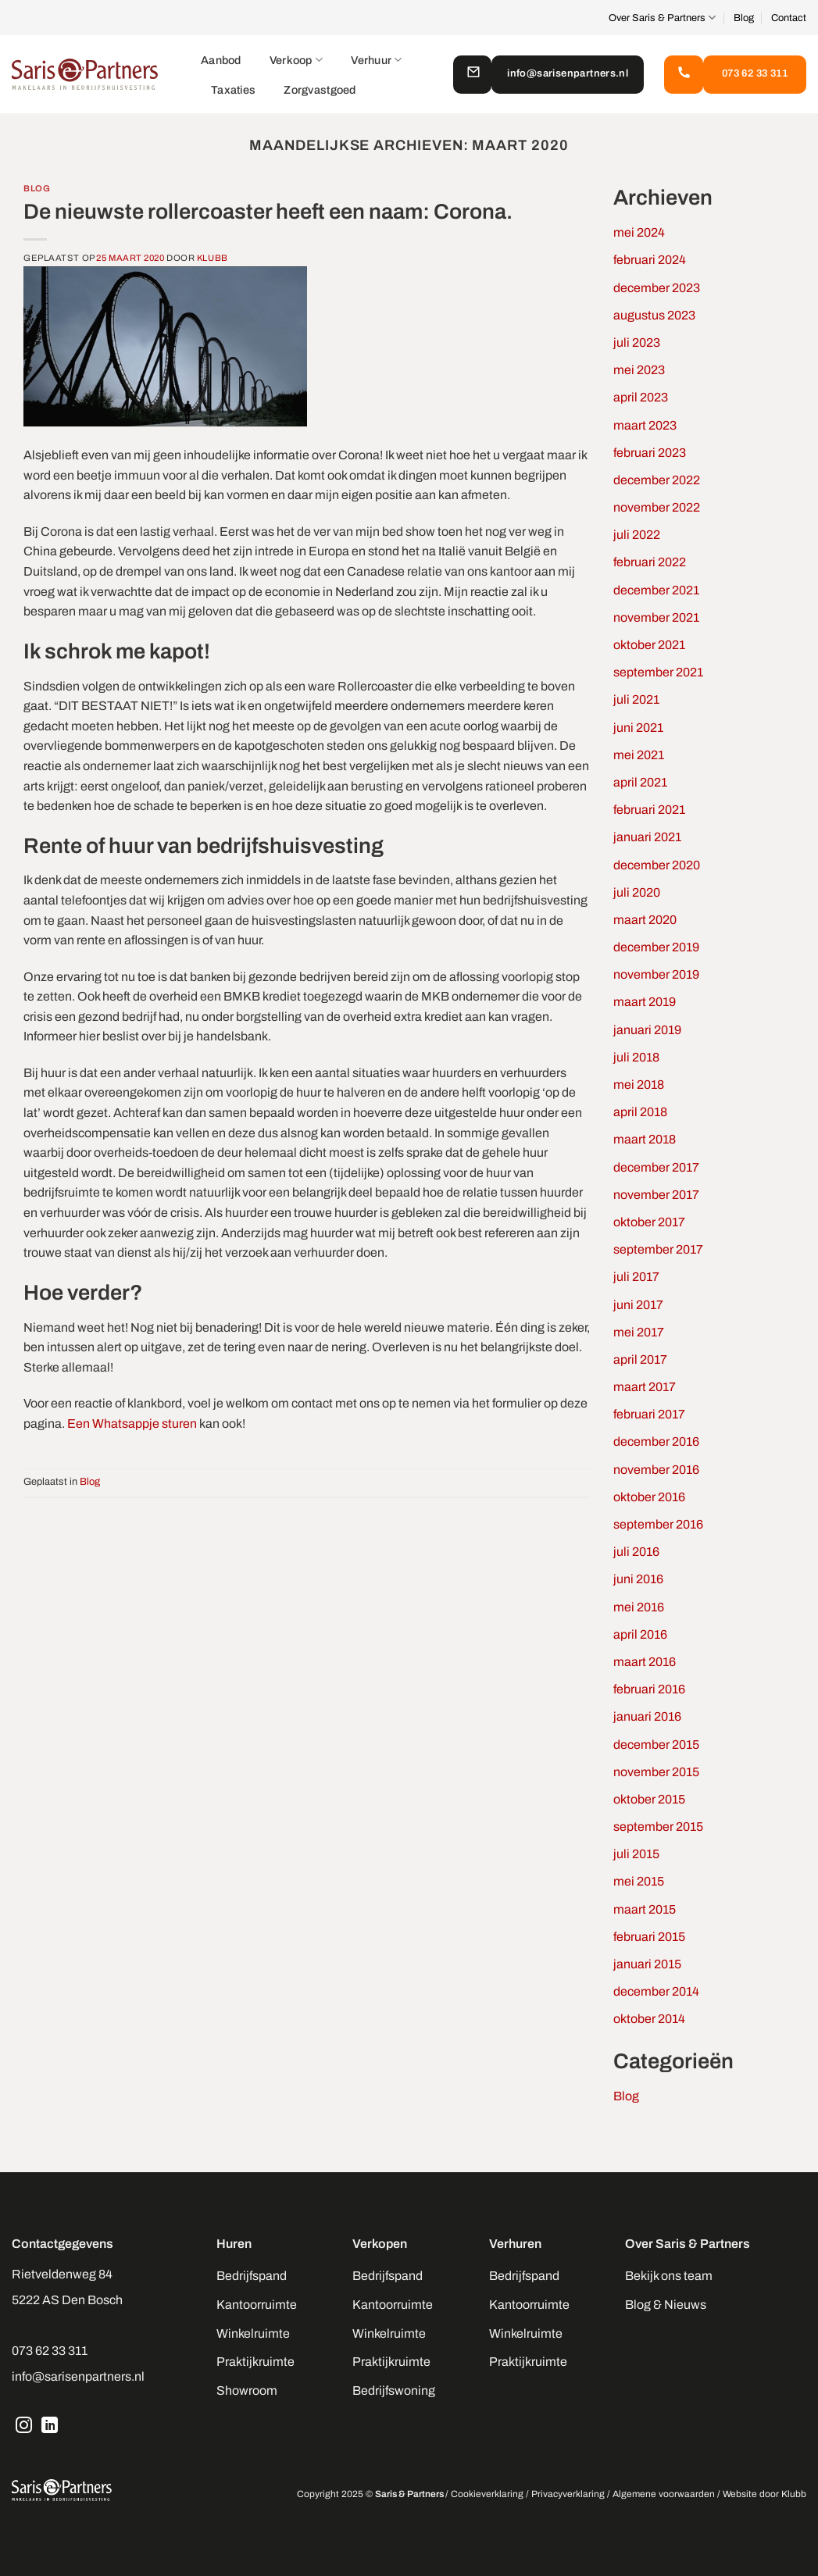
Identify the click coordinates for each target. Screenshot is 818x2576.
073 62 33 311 (50, 2350)
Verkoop (296, 59)
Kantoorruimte (256, 2304)
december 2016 (656, 1441)
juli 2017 (636, 1276)
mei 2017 (638, 1332)
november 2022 (656, 507)
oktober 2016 (649, 1497)
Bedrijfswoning (393, 2390)
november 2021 (656, 617)
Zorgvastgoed (319, 90)
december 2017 (656, 1167)
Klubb (212, 257)
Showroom (246, 2390)
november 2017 (656, 1194)
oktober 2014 (649, 2018)
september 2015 (658, 1826)
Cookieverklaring (487, 2494)
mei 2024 (639, 232)
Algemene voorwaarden (664, 2494)
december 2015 (656, 1744)
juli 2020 (636, 892)
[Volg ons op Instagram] (24, 2426)
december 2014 (656, 1991)
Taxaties (233, 90)
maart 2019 (644, 1001)
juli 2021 (636, 699)
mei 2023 (639, 369)
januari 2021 (647, 837)
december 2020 (656, 865)
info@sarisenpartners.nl (78, 2376)
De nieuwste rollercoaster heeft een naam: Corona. (268, 211)
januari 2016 (647, 1716)
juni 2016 (638, 1579)
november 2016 (656, 1469)
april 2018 (640, 1112)
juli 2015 (636, 1854)
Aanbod (221, 60)
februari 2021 (649, 809)
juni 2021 (638, 727)
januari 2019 (647, 1029)
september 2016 (658, 1524)
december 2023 (656, 287)
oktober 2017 (649, 1222)
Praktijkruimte (255, 2361)
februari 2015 (649, 1936)
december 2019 (656, 947)
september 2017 (658, 1249)
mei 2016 (638, 1607)
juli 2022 (636, 534)
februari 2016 (649, 1689)
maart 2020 (645, 919)
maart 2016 (644, 1661)
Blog (744, 17)
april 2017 (640, 1359)
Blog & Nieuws (665, 2304)
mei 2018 (638, 1084)
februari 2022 (649, 562)
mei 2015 (638, 1881)
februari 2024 (649, 259)
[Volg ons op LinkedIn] (50, 2426)
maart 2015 (644, 1909)
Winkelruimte (253, 2333)
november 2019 (656, 974)
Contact (788, 17)
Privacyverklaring (568, 2494)
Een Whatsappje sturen (132, 1423)
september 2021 (658, 672)
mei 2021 (638, 755)
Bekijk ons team (669, 2275)
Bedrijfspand (251, 2275)
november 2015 (656, 1772)
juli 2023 (636, 342)
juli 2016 (636, 1551)
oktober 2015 (649, 1799)
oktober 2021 (649, 644)
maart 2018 (644, 1139)
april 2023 (640, 397)
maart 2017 (644, 1386)
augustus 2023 (654, 315)
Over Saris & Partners (662, 17)
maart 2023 (645, 425)
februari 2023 (649, 452)
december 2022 (656, 480)
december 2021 (656, 590)
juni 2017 (638, 1304)
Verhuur (376, 59)
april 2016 (640, 1634)
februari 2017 (649, 1414)
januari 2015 (647, 1964)
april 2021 (640, 782)
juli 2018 (636, 1057)
